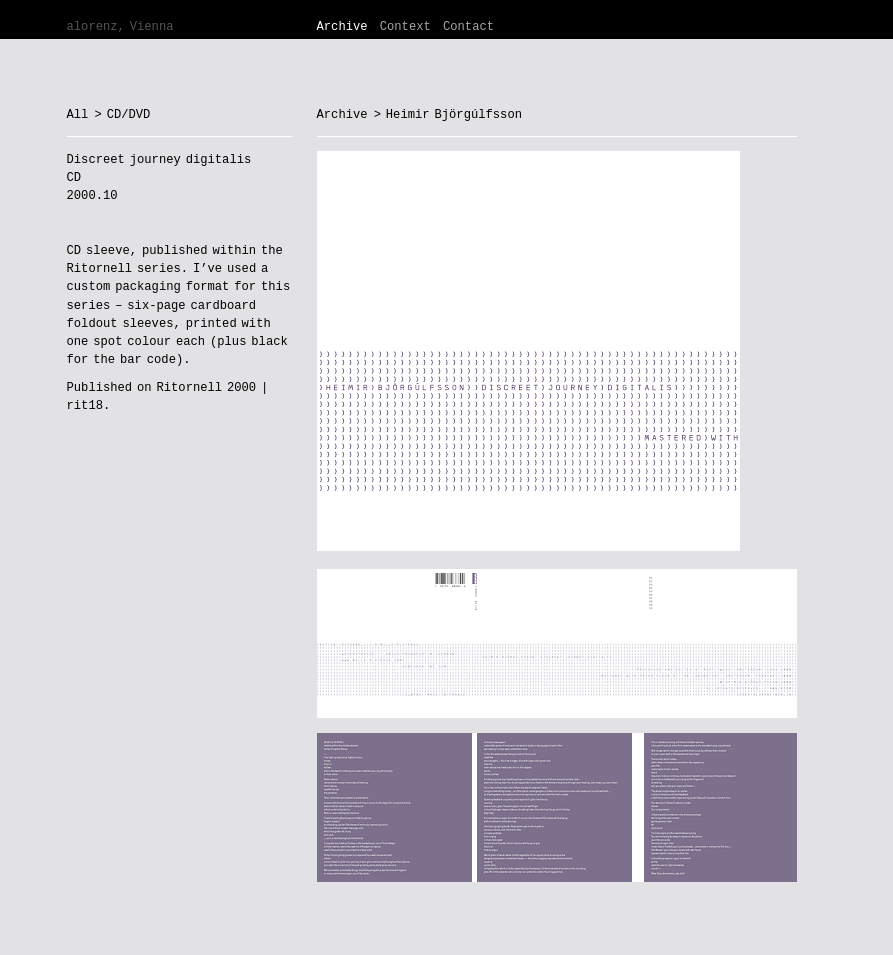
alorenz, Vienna (120, 27)
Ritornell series (124, 269)
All (78, 115)
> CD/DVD (122, 115)
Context (405, 27)
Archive (342, 27)
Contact (468, 27)
